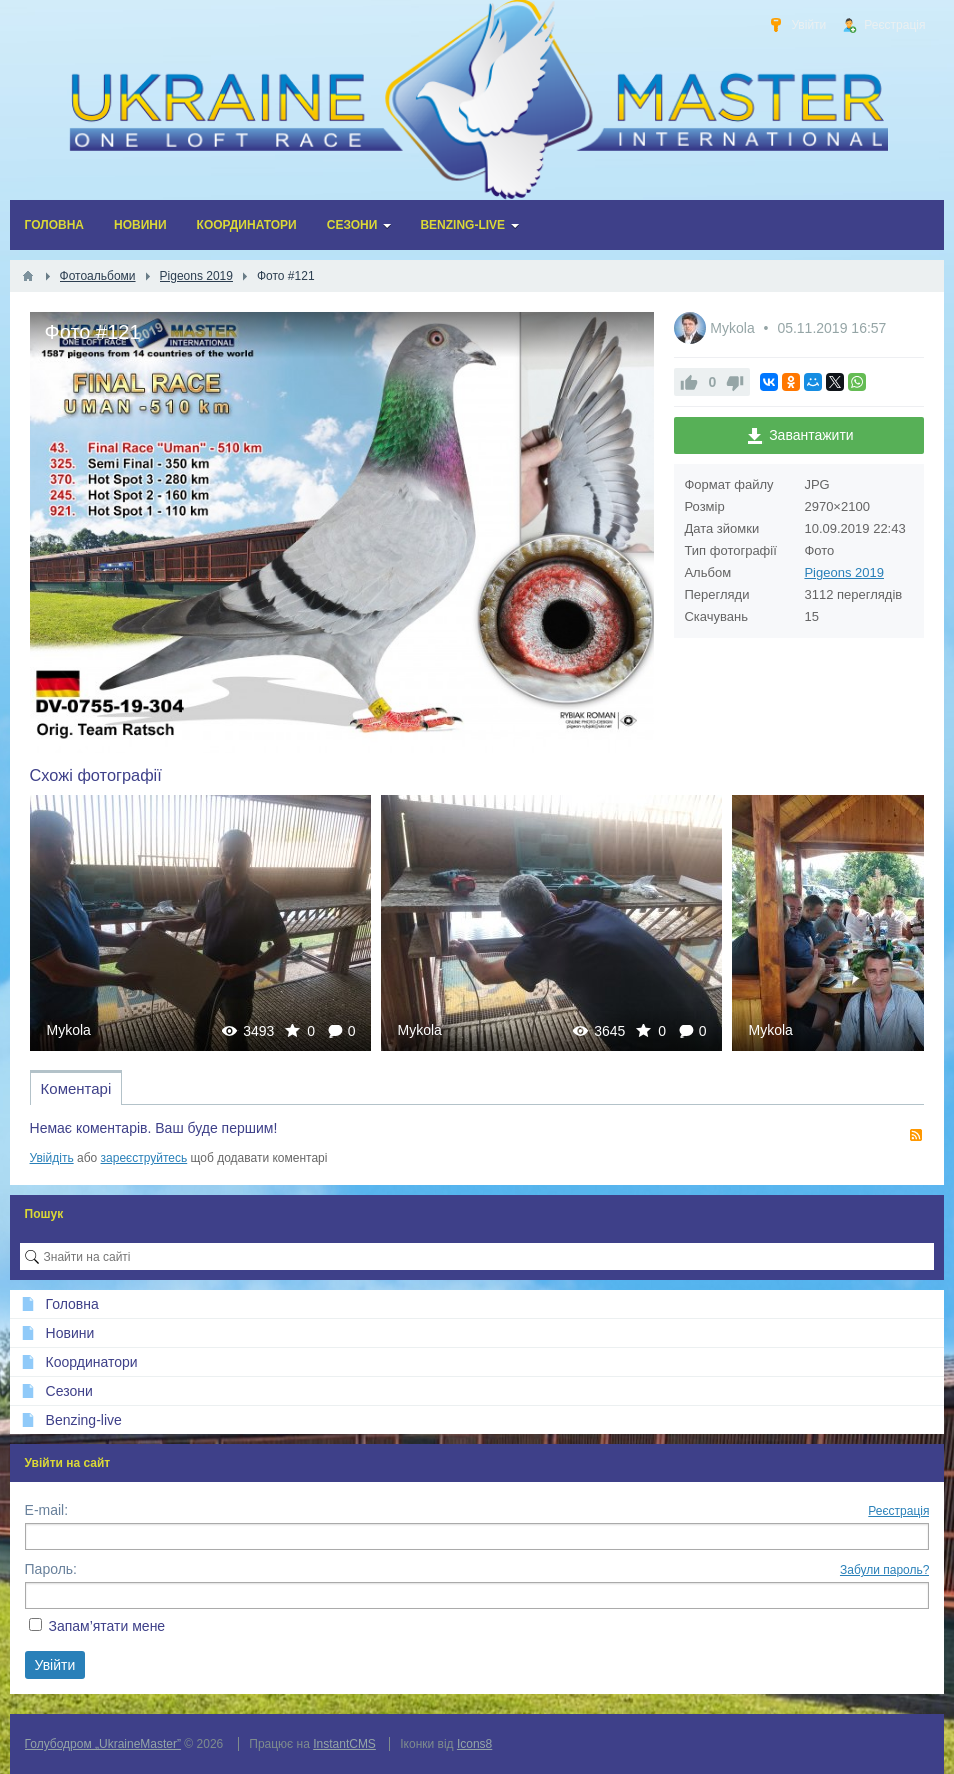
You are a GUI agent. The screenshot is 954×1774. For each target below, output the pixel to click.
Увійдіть (52, 1158)
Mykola (734, 328)
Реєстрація (898, 1511)
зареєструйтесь (144, 1158)
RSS (916, 1135)
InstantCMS (344, 1744)
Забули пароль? (885, 1570)
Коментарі (76, 1088)
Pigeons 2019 (844, 572)
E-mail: (47, 1510)
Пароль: (51, 1569)
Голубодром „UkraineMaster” (103, 1744)
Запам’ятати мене (106, 1626)
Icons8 (474, 1744)
